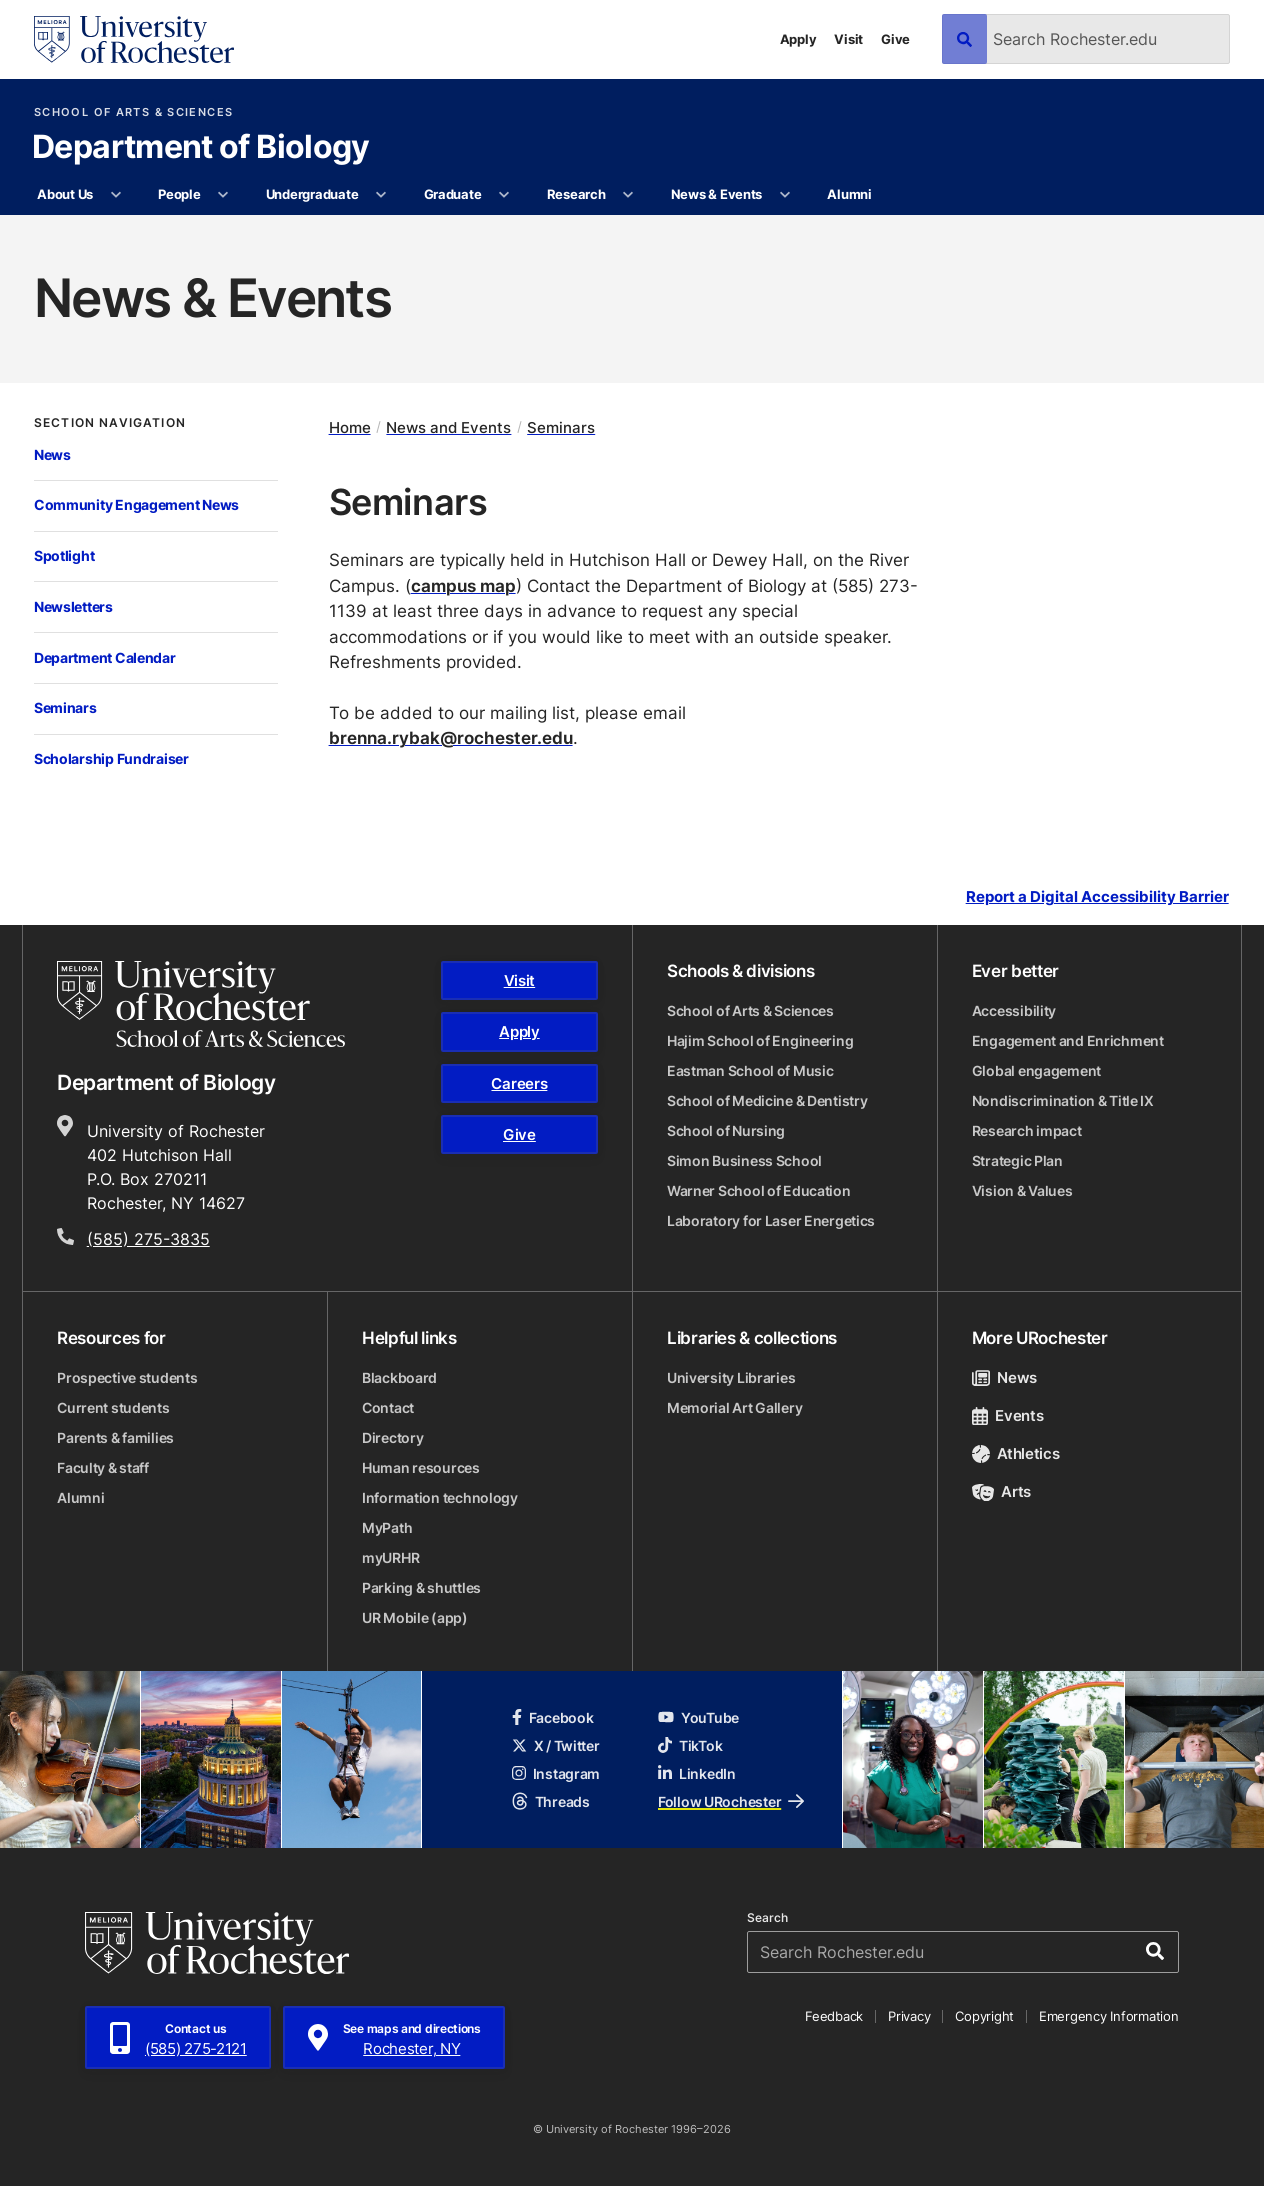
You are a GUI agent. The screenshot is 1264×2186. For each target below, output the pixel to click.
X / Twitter (556, 1745)
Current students (113, 1407)
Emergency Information (1109, 2016)
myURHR (390, 1557)
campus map (463, 585)
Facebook (553, 1717)
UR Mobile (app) (415, 1617)
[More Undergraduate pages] (381, 195)
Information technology (440, 1497)
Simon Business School (744, 1160)
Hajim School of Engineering (760, 1040)
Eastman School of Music (750, 1070)
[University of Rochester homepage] (134, 39)
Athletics (1016, 1453)
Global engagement (1036, 1070)
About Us (65, 194)
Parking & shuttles (421, 1587)
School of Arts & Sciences (133, 112)
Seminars (65, 707)
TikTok (690, 1745)
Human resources (421, 1467)
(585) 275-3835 (148, 1239)
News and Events (448, 427)
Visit (848, 39)
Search (767, 1918)
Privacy (909, 2016)
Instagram (556, 1773)
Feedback (834, 2016)
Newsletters (73, 606)
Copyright (984, 2016)
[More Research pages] (628, 195)
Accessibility (1014, 1010)
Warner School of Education (759, 1190)
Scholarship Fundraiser (111, 758)
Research (576, 194)
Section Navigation (110, 423)
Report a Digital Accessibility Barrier (1097, 897)
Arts (1001, 1491)
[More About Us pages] (115, 195)
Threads (551, 1801)
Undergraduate (312, 194)
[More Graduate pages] (504, 195)
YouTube (698, 1717)
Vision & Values (1022, 1190)
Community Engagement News (136, 504)
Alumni (849, 194)
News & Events (717, 194)
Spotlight (64, 555)
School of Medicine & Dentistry (767, 1100)
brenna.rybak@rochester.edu (451, 737)
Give (895, 39)
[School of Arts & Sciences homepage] (201, 1004)
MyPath (387, 1527)
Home (350, 427)
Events (1008, 1415)
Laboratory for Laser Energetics (771, 1220)
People (179, 194)
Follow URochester (731, 1801)
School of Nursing (726, 1130)
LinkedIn (697, 1773)
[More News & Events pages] (784, 195)
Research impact (1027, 1130)
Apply (798, 39)
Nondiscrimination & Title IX (1063, 1100)
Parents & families (115, 1437)
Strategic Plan (1017, 1160)
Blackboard (399, 1377)
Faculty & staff (103, 1467)
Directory (392, 1437)
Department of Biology (201, 148)
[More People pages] (223, 195)
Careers (519, 1083)
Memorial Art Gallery (734, 1407)
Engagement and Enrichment (1068, 1040)
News (52, 454)
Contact (388, 1407)
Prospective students (127, 1377)
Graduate (453, 194)
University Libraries (731, 1377)
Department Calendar (105, 657)
